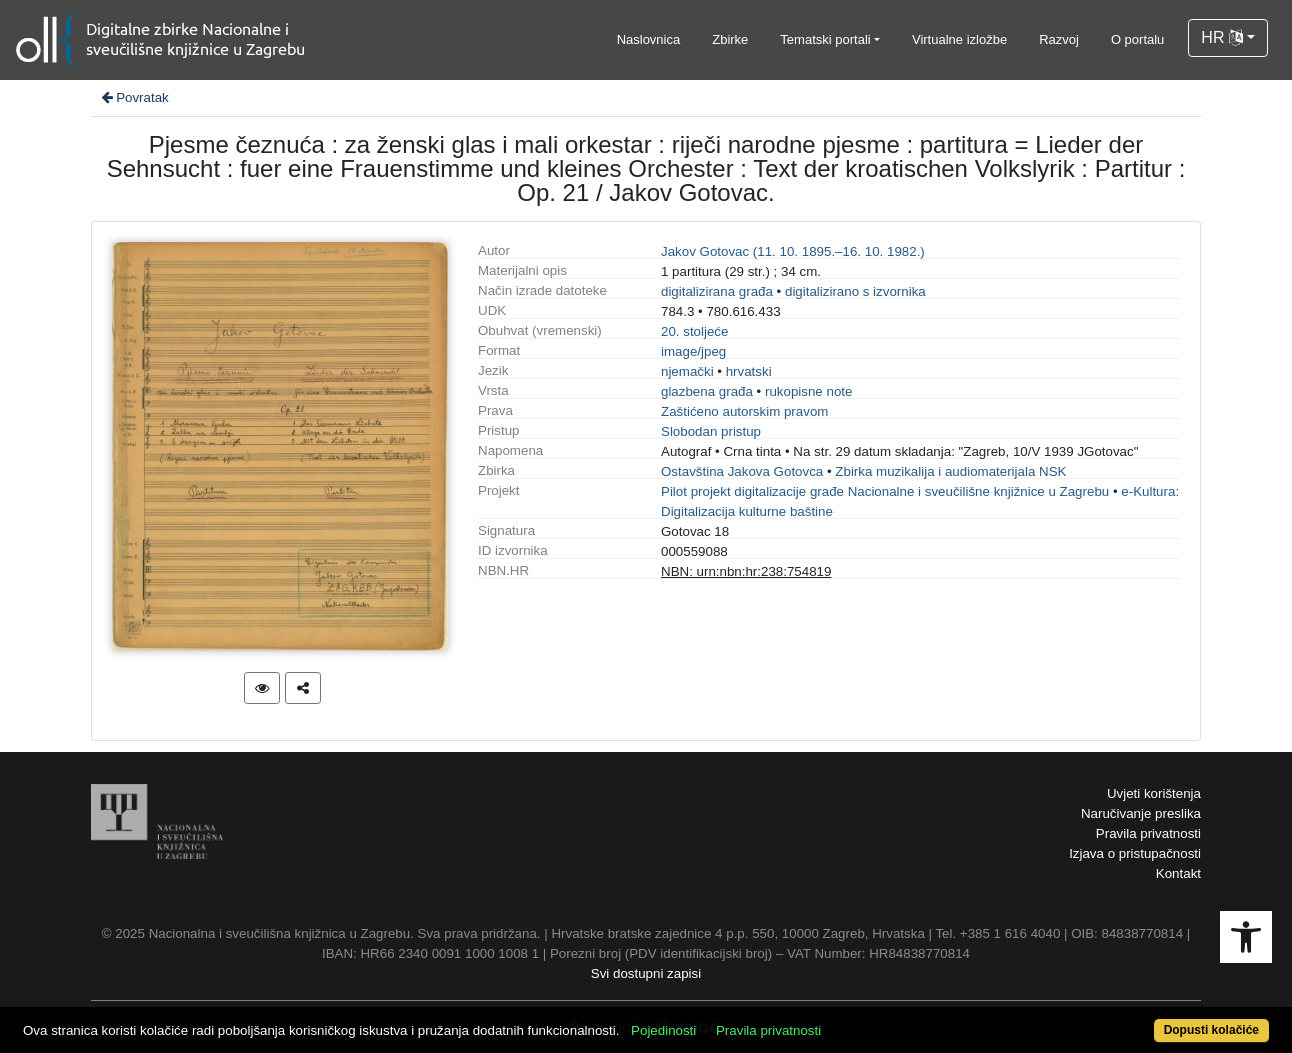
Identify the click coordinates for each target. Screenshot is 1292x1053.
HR (1222, 37)
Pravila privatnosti (1148, 833)
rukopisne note (808, 391)
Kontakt (1178, 873)
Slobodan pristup (711, 431)
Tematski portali (825, 39)
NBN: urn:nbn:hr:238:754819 (746, 571)
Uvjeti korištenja (1154, 793)
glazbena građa (707, 391)
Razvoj (1059, 39)
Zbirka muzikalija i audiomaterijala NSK (950, 471)
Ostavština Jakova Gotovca (742, 471)
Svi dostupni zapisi (646, 973)
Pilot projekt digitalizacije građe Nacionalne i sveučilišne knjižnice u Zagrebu (885, 491)
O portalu (1137, 39)
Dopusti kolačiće (1211, 1030)
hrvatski (749, 371)
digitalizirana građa (717, 291)
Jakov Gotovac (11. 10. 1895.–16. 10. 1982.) (793, 251)
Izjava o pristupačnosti (1135, 853)
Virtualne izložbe (959, 39)
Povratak (134, 97)
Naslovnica (649, 39)
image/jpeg (693, 351)
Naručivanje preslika (1141, 813)
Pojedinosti (663, 1030)
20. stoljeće (694, 331)
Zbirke (730, 39)
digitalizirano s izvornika (855, 291)
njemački (687, 371)
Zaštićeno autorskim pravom (744, 411)
